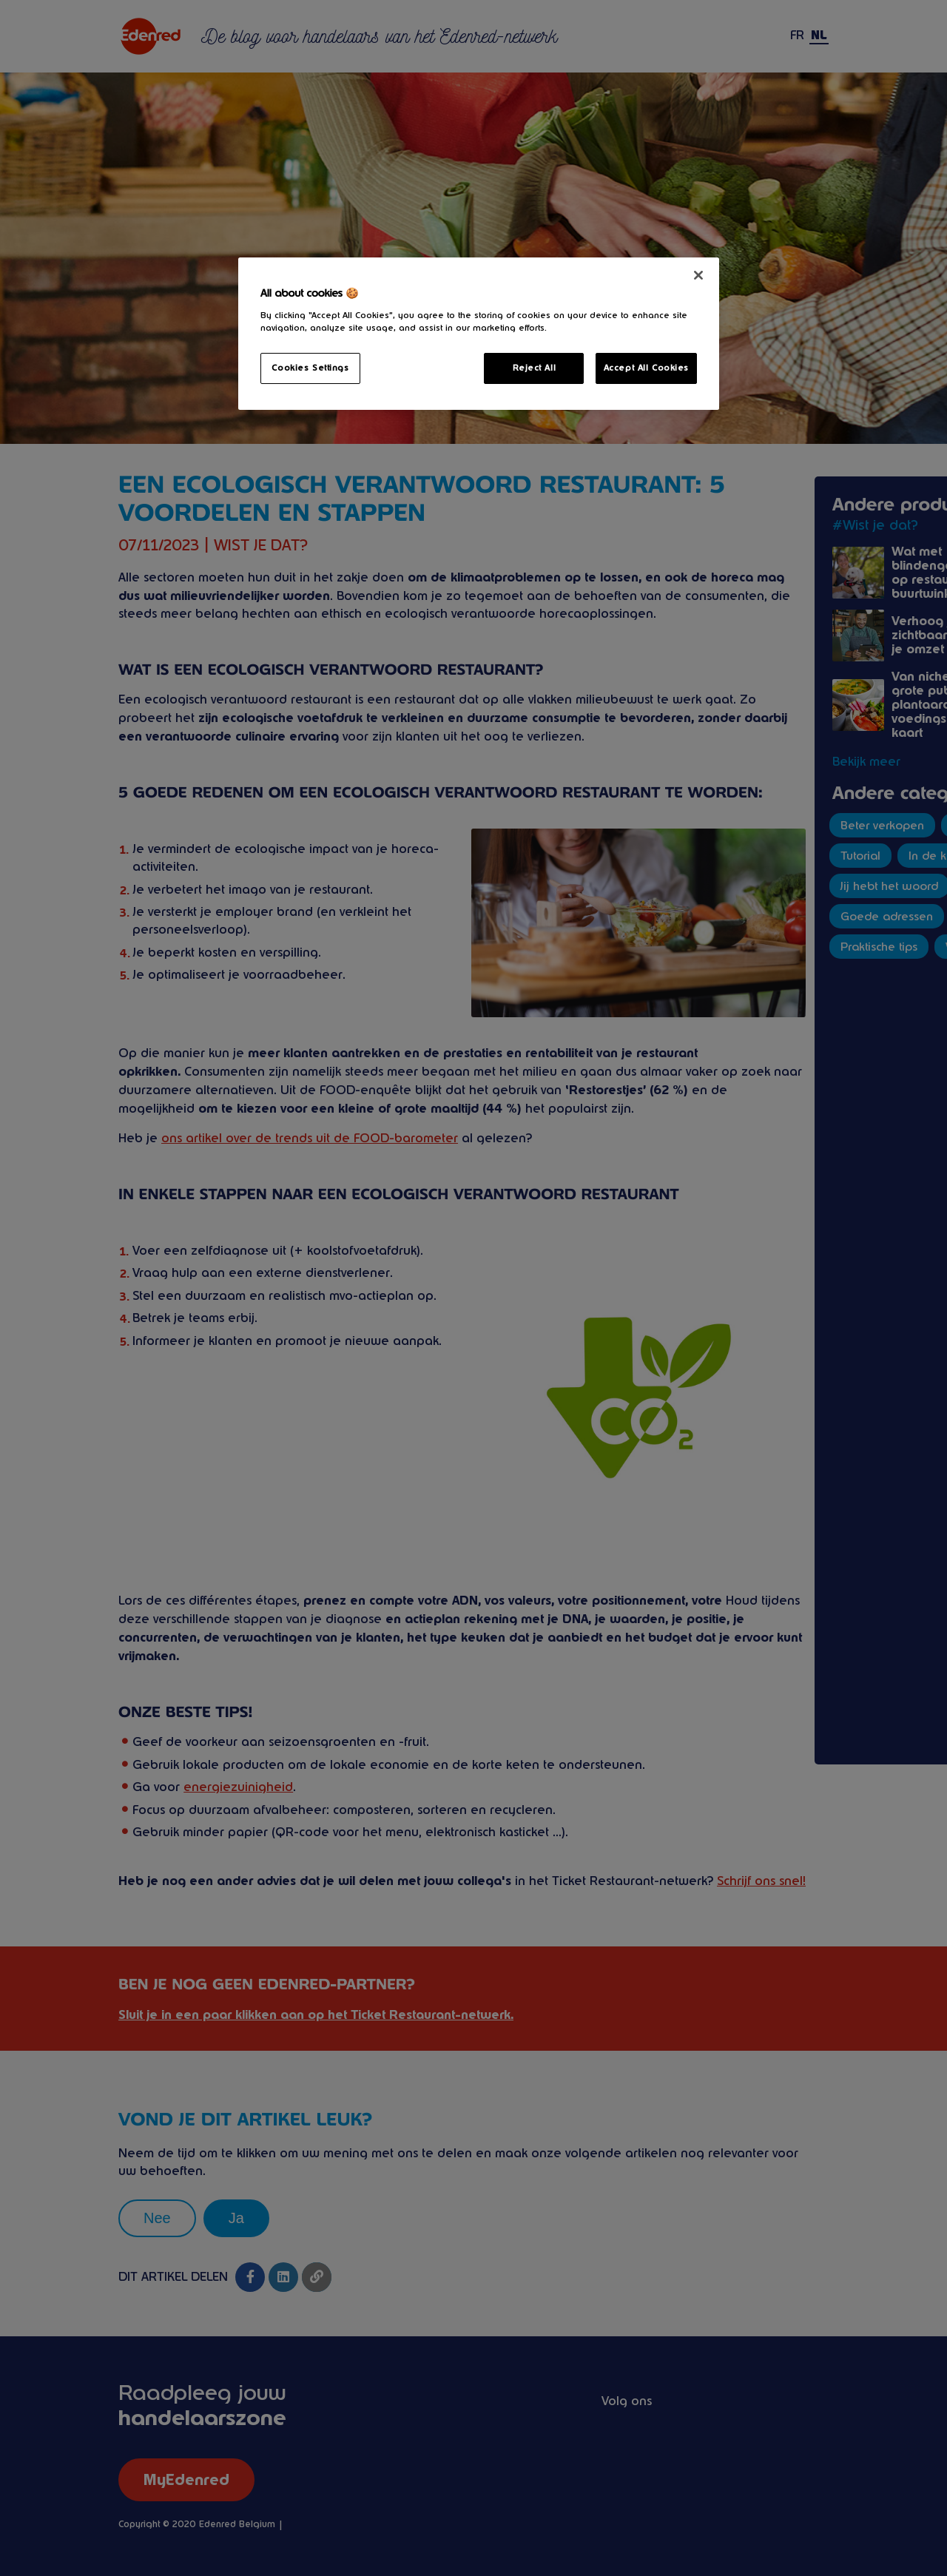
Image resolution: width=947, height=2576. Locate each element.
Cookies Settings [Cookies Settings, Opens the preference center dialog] (310, 368)
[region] (478, 333)
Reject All (534, 368)
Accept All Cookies (646, 368)
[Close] (698, 275)
